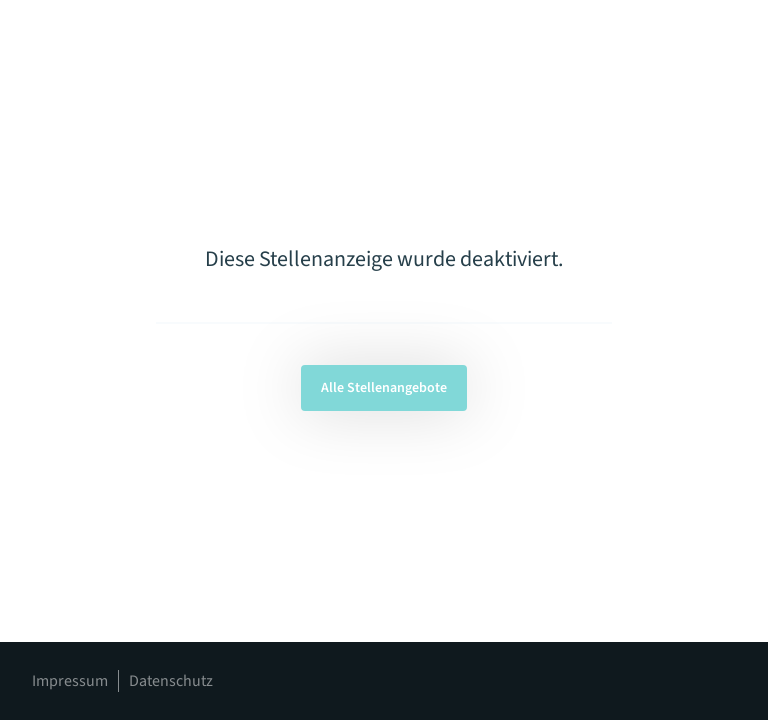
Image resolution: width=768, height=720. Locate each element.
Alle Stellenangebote (384, 388)
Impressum (70, 681)
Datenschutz (171, 681)
